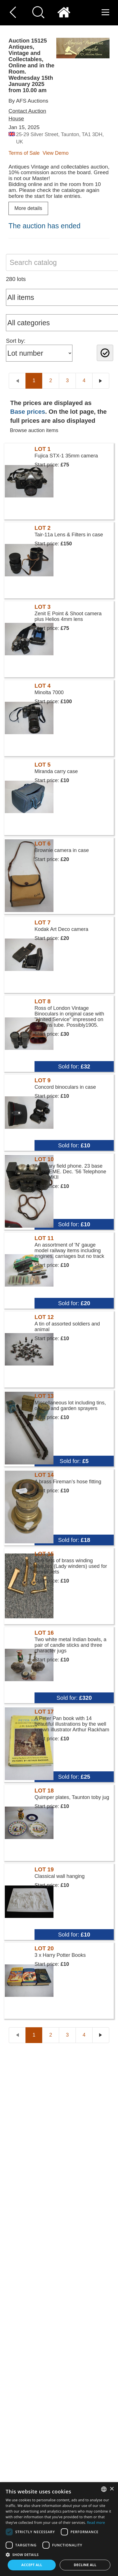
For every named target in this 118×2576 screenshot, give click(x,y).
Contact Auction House (27, 114)
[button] (59, 2554)
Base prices (27, 411)
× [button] (112, 2489)
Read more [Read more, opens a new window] (96, 2522)
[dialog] (59, 2529)
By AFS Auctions (28, 101)
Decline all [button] (85, 2564)
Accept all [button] (31, 2564)
